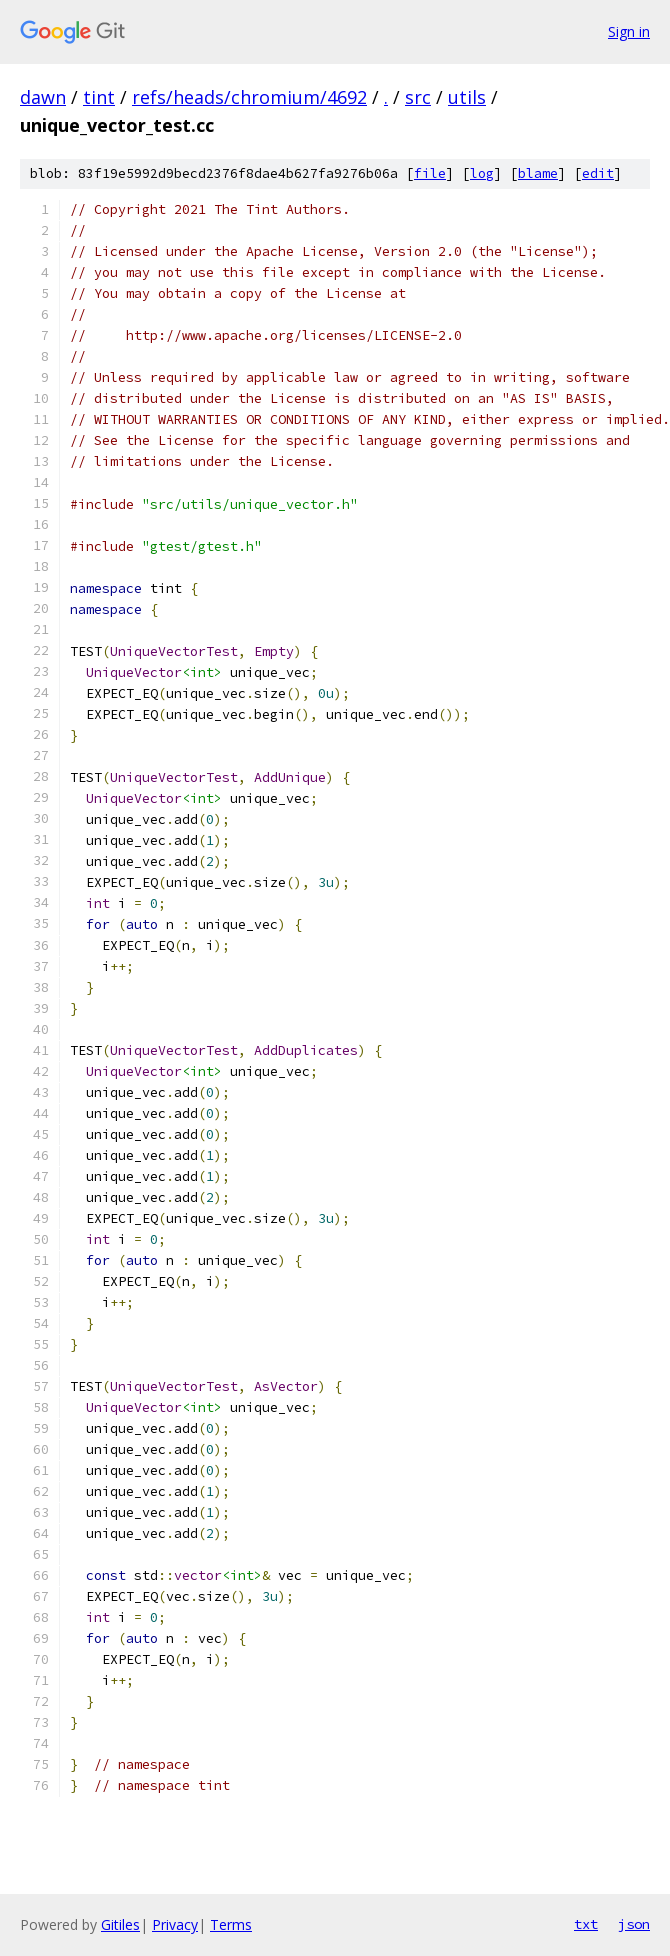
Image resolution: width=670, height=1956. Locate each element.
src (418, 97)
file (430, 173)
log (482, 173)
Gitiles (120, 1924)
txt (586, 1924)
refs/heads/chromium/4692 (249, 97)
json (634, 1924)
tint (99, 97)
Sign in (629, 31)
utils (467, 97)
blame (538, 173)
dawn (43, 97)
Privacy (175, 1924)
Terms (231, 1924)
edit (598, 173)
